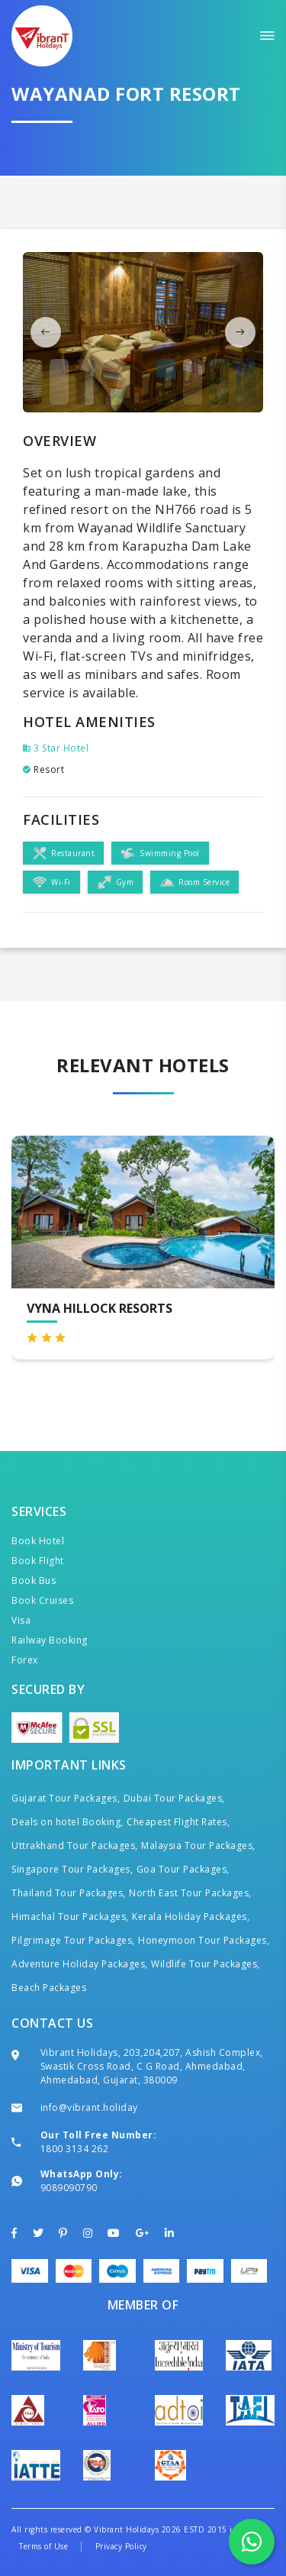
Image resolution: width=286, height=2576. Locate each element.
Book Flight (37, 1560)
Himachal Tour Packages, (70, 1916)
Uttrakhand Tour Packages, (74, 1845)
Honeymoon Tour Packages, (203, 1940)
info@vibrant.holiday (89, 2107)
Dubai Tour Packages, (174, 1798)
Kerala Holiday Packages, (190, 1916)
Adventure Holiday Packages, (79, 1963)
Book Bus (33, 1580)
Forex (24, 1659)
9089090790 (69, 2187)
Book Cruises (42, 1600)
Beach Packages (48, 1987)
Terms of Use (43, 2546)
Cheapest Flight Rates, (178, 1821)
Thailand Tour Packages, (68, 1892)
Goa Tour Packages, (183, 1869)
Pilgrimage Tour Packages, (73, 1940)
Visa (21, 1620)
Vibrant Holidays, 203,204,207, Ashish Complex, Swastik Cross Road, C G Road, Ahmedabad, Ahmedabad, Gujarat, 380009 (151, 2066)
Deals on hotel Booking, (67, 1821)
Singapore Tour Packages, (72, 1869)
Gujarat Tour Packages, (65, 1798)
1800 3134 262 (74, 2148)
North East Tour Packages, (190, 1892)
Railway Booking (49, 1640)
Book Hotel (37, 1540)
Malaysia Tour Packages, (198, 1845)
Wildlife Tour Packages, (205, 1963)
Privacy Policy (121, 2546)
